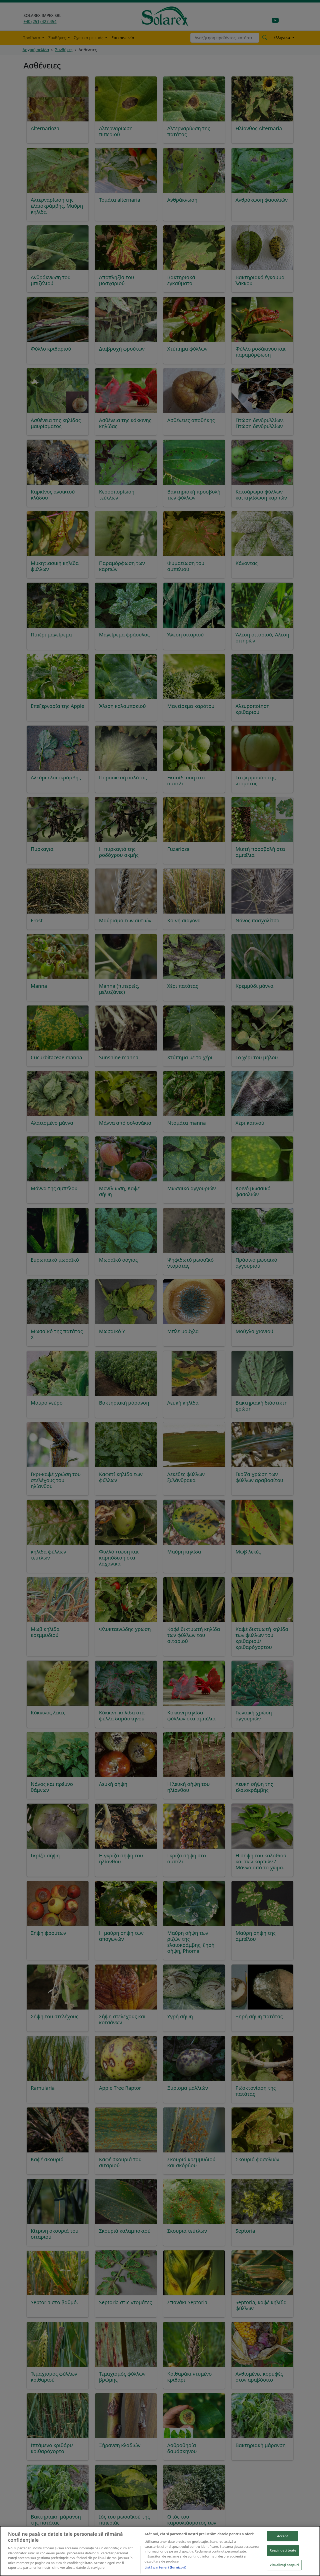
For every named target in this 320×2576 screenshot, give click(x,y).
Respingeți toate (283, 2550)
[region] (160, 2551)
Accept (282, 2536)
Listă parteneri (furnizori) (165, 2567)
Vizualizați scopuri (284, 2565)
